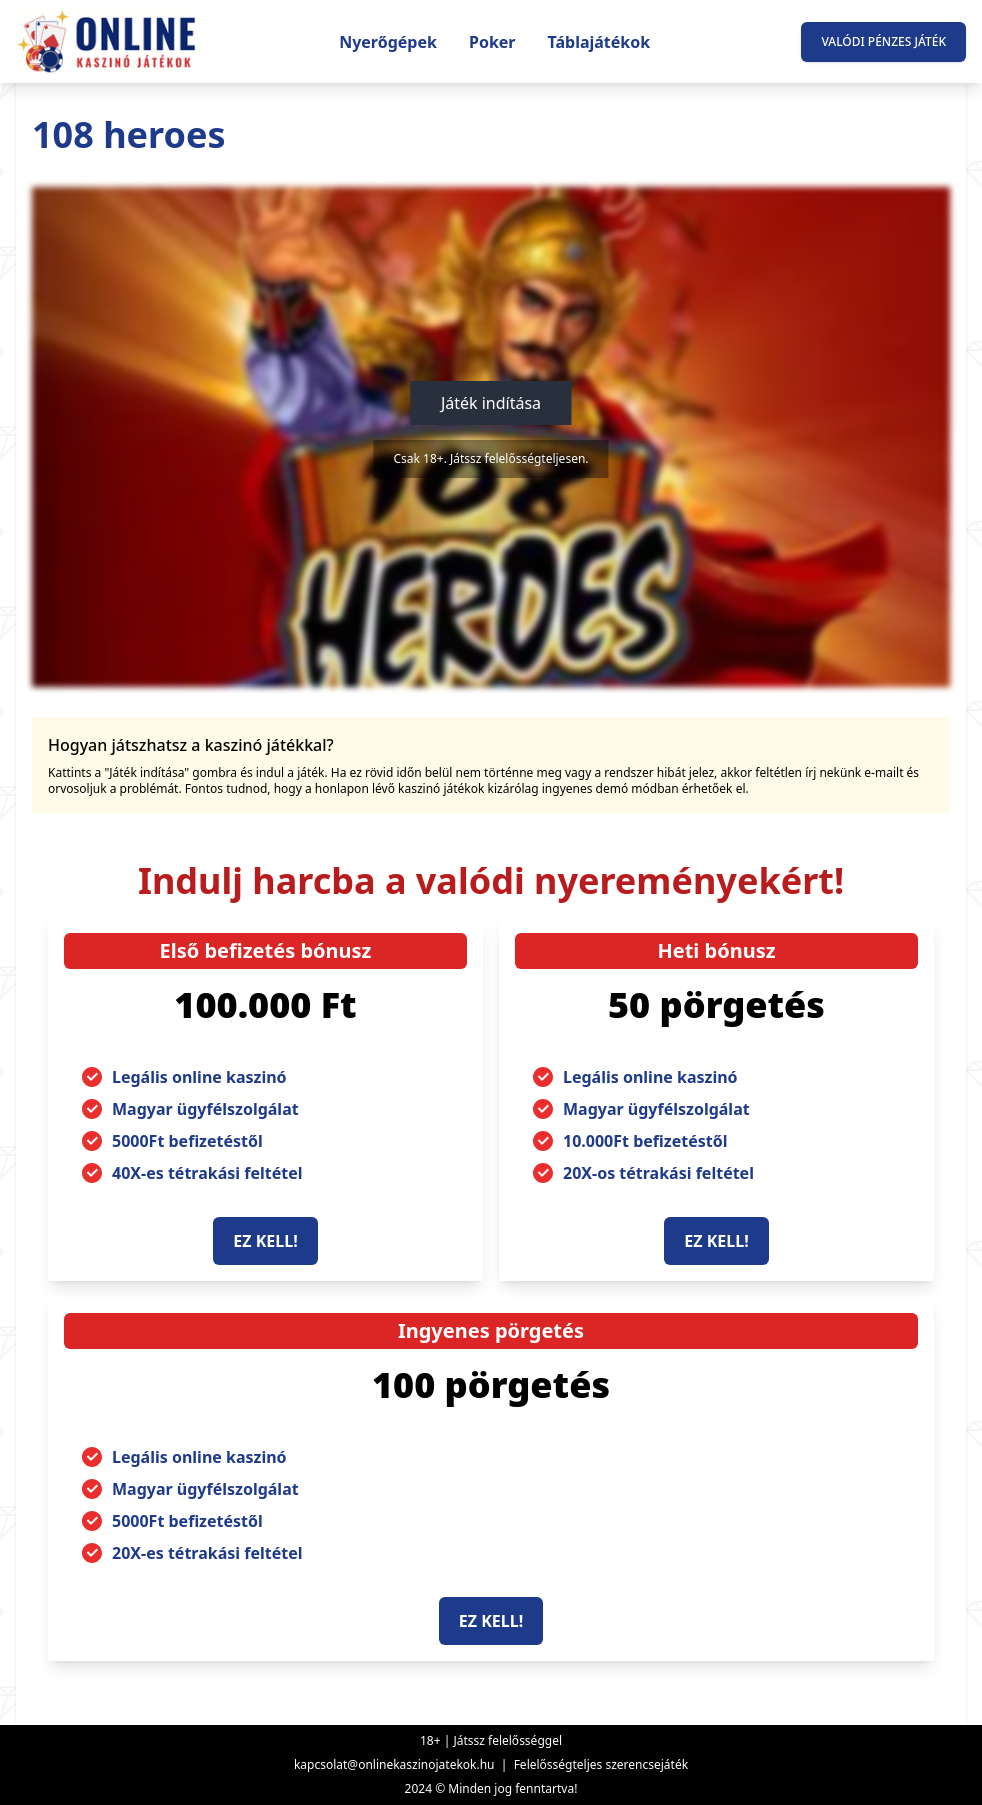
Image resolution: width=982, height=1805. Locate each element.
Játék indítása (491, 403)
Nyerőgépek (388, 42)
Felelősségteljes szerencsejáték (601, 1764)
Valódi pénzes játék (883, 41)
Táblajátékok (599, 42)
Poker (492, 42)
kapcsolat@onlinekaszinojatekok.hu (394, 1764)
